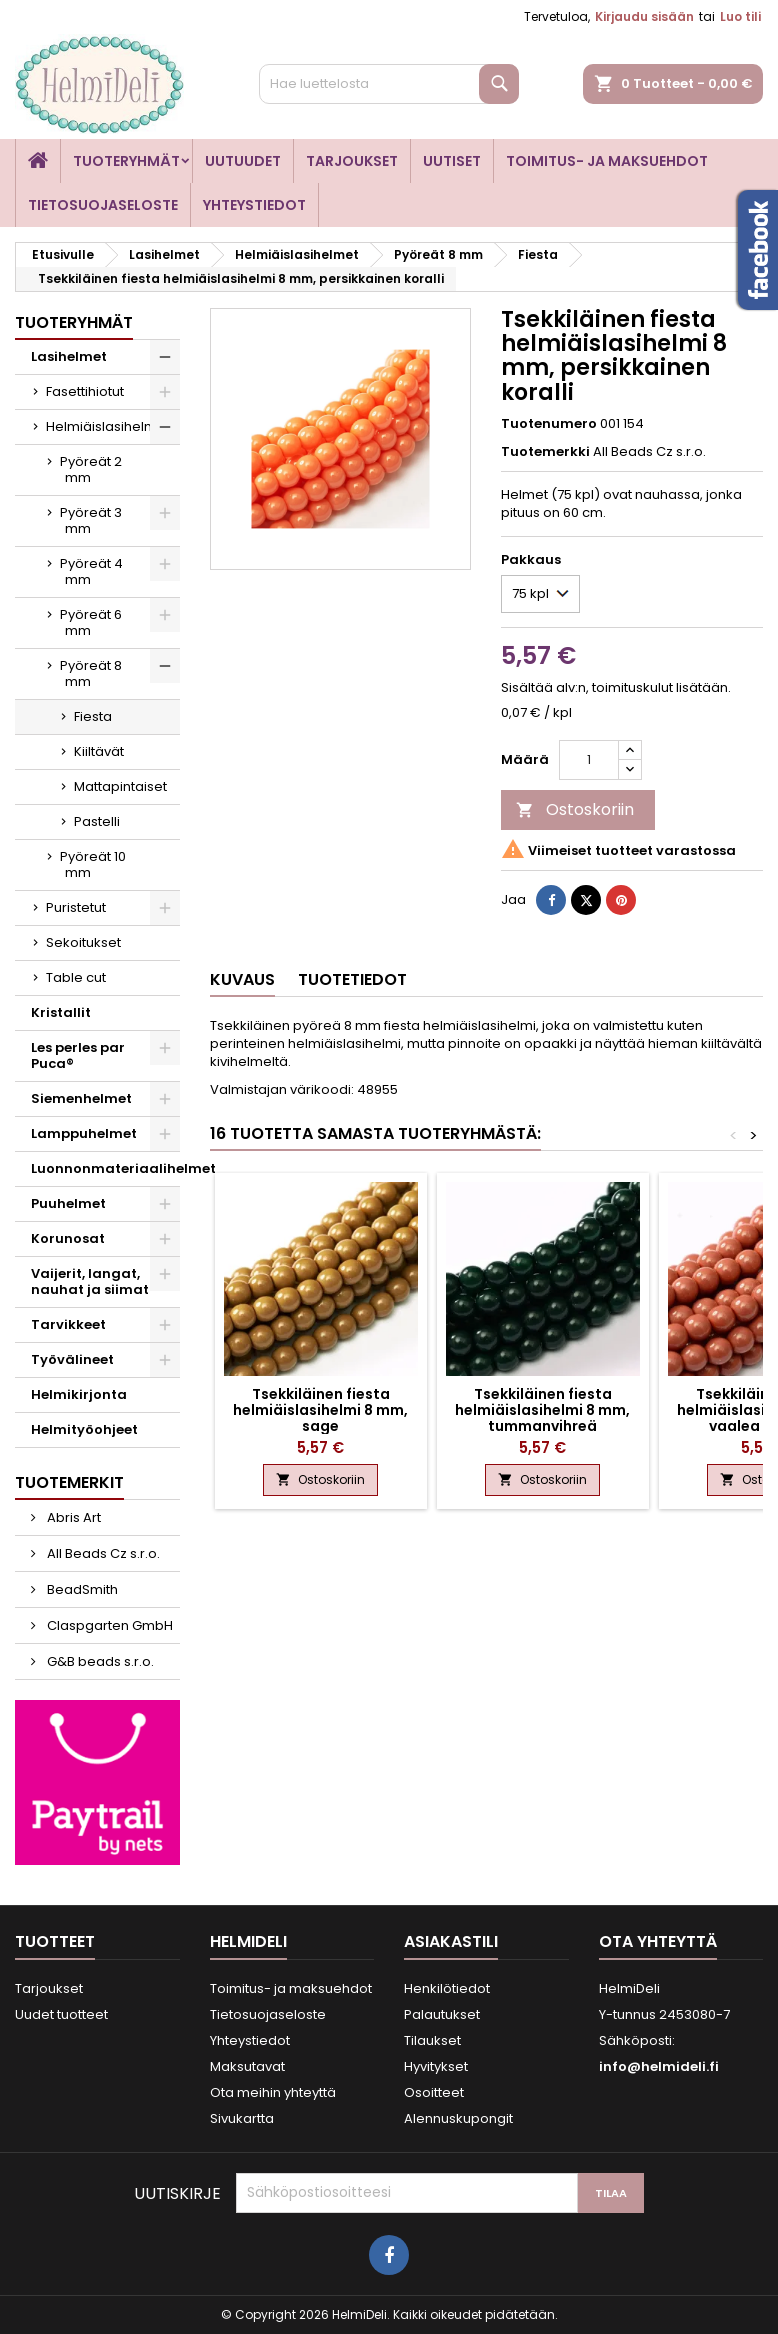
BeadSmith (81, 1589)
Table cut (76, 977)
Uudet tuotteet (61, 2014)
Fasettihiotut (85, 391)
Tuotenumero (549, 424)
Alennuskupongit (458, 2118)
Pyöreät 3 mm (91, 520)
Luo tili (740, 16)
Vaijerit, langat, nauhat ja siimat (90, 1281)
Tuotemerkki (545, 452)
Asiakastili (451, 1941)
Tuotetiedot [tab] (352, 979)
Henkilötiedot (447, 1988)
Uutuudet (243, 161)
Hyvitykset (436, 2066)
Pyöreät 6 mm (91, 622)
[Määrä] (589, 760)
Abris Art (72, 1517)
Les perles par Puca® (78, 1055)
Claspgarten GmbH (108, 1625)
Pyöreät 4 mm (91, 571)
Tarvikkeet (68, 1324)
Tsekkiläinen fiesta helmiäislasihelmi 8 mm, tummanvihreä (542, 1410)
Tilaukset (432, 2040)
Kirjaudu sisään (644, 16)
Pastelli (97, 821)
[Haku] (388, 84)
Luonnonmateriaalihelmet (105, 1168)
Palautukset (442, 2014)
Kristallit (61, 1012)
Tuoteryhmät (126, 161)
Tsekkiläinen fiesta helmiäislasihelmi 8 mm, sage (320, 1410)
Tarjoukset (352, 161)
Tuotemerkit (69, 1482)
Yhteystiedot (254, 205)
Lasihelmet (69, 356)
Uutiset (452, 161)
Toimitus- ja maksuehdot (607, 161)
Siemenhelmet (81, 1098)
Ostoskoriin (575, 809)
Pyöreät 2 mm (91, 469)
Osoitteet (434, 2092)
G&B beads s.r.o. (99, 1661)
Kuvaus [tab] (242, 979)
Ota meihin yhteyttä (273, 2092)
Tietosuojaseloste (103, 205)
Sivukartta (242, 2118)
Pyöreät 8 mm (91, 673)
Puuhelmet (68, 1203)
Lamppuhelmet (84, 1133)
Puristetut (76, 907)
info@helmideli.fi (659, 2066)
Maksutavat (247, 2066)
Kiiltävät (99, 751)
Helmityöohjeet (84, 1429)
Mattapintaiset (120, 786)
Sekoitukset (83, 942)
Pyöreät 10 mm (93, 864)
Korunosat (68, 1238)
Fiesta (93, 716)
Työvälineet (72, 1359)
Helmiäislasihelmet (108, 426)
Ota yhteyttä (658, 1941)
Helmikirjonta (79, 1394)
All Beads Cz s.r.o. (102, 1553)
